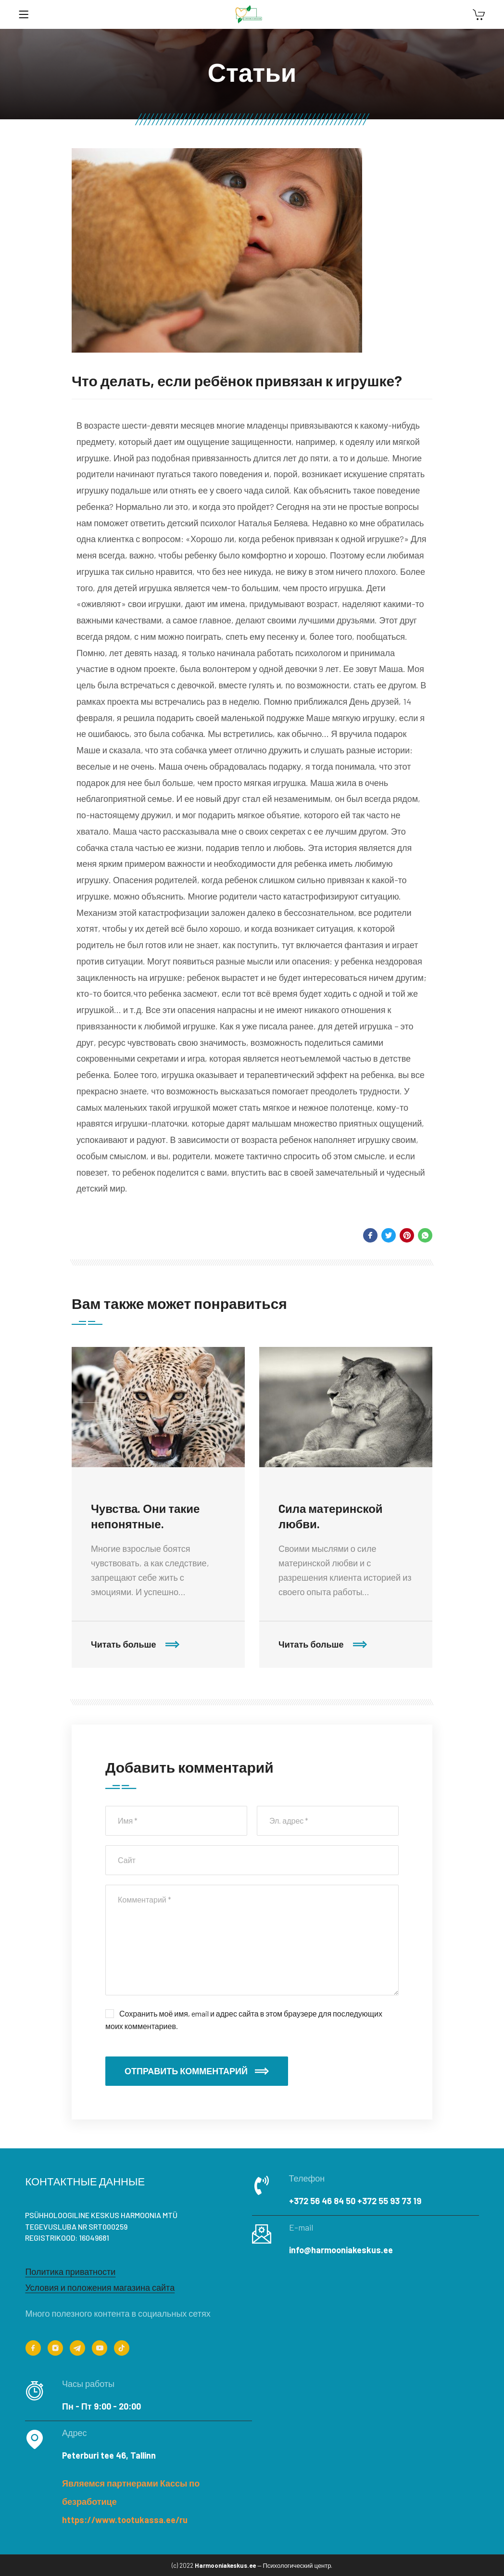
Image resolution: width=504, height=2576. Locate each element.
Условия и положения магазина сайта (100, 2287)
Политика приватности (70, 2271)
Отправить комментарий (197, 2071)
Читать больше (135, 1644)
